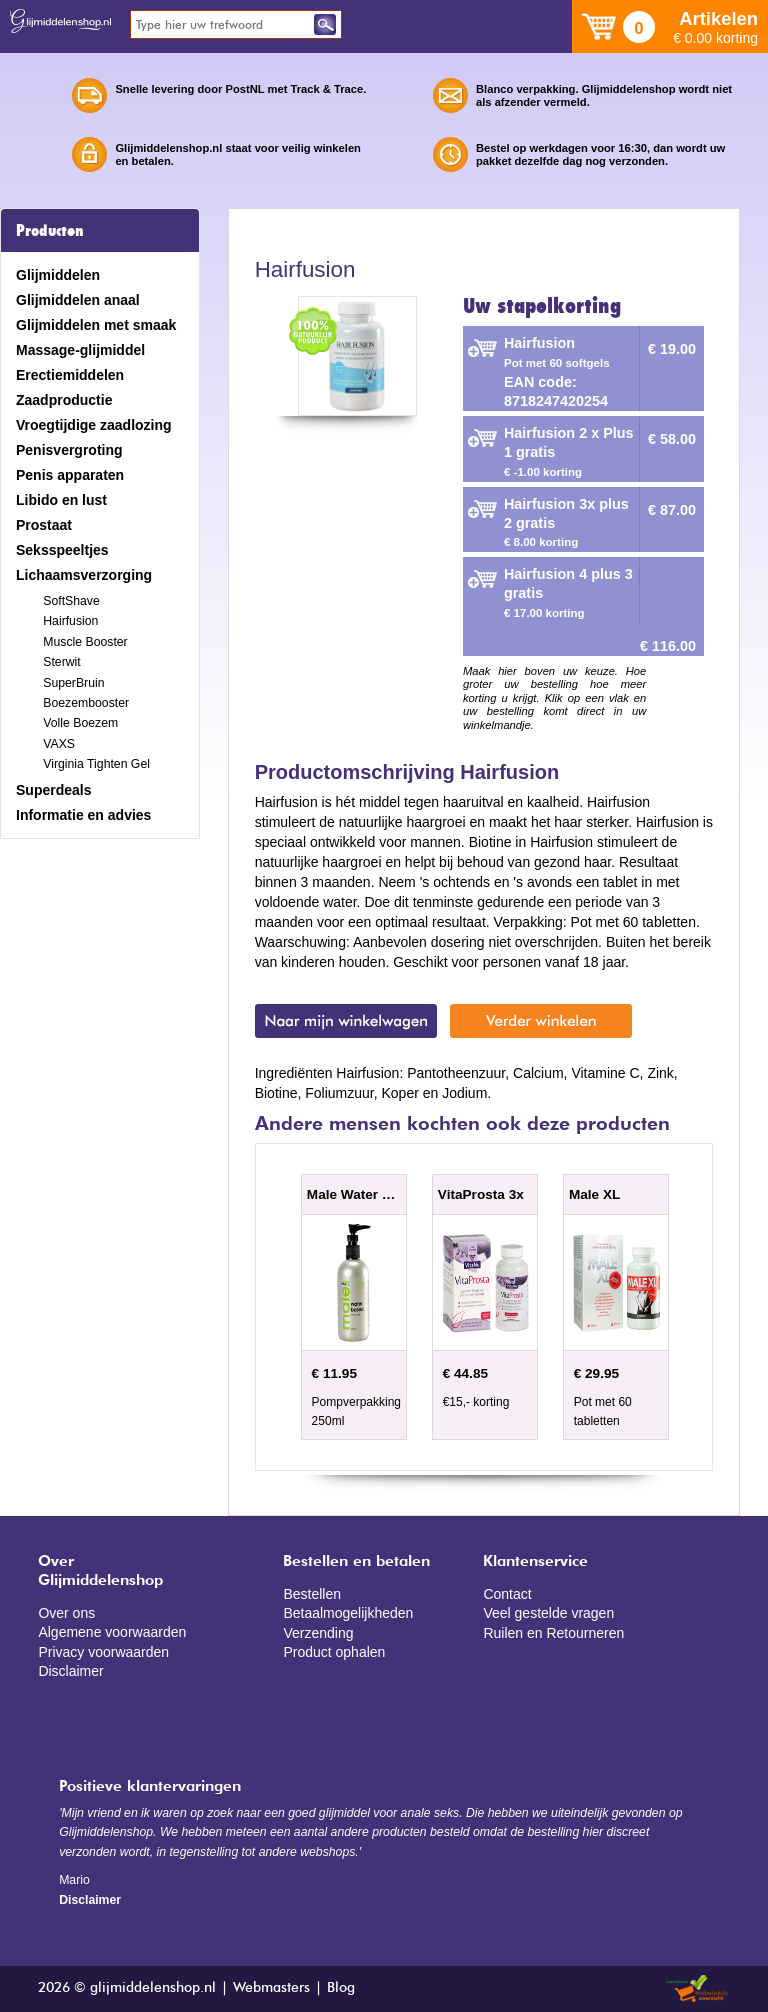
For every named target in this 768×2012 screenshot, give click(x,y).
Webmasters (271, 1988)
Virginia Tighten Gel (96, 764)
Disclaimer (70, 1671)
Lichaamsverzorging (84, 575)
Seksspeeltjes (62, 550)
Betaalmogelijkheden (348, 1613)
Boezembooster (86, 703)
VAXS (59, 744)
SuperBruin (73, 683)
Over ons (66, 1613)
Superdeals (53, 790)
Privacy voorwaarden (103, 1652)
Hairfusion (70, 621)
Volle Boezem (80, 723)
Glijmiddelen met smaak (96, 325)
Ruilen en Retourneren (553, 1633)
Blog (341, 1988)
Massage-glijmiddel (80, 350)
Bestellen (312, 1594)
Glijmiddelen (58, 275)
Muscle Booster (85, 642)
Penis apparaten (70, 475)
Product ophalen (334, 1652)
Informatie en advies (83, 815)
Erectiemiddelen (70, 375)
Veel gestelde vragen (548, 1613)
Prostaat (44, 525)
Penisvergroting (69, 450)
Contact (507, 1594)
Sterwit (61, 662)
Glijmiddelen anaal (78, 300)
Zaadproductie (64, 400)
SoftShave (71, 601)
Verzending (318, 1633)
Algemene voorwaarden (112, 1632)
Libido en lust (61, 500)
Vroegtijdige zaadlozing (94, 425)
